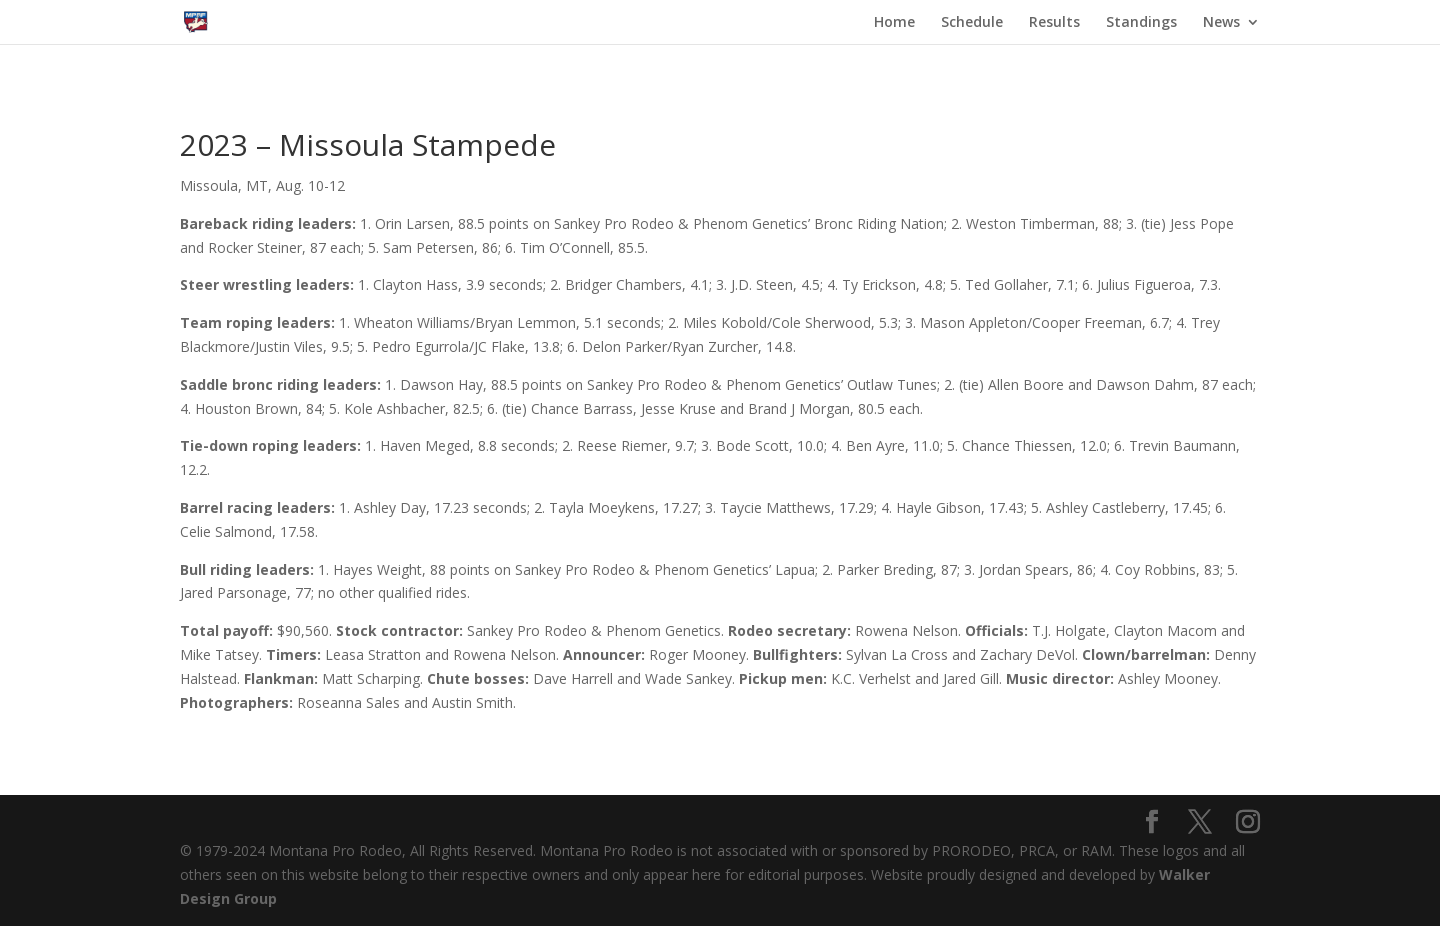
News (1221, 23)
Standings (1141, 23)
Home (894, 23)
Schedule (972, 23)
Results (1054, 23)
